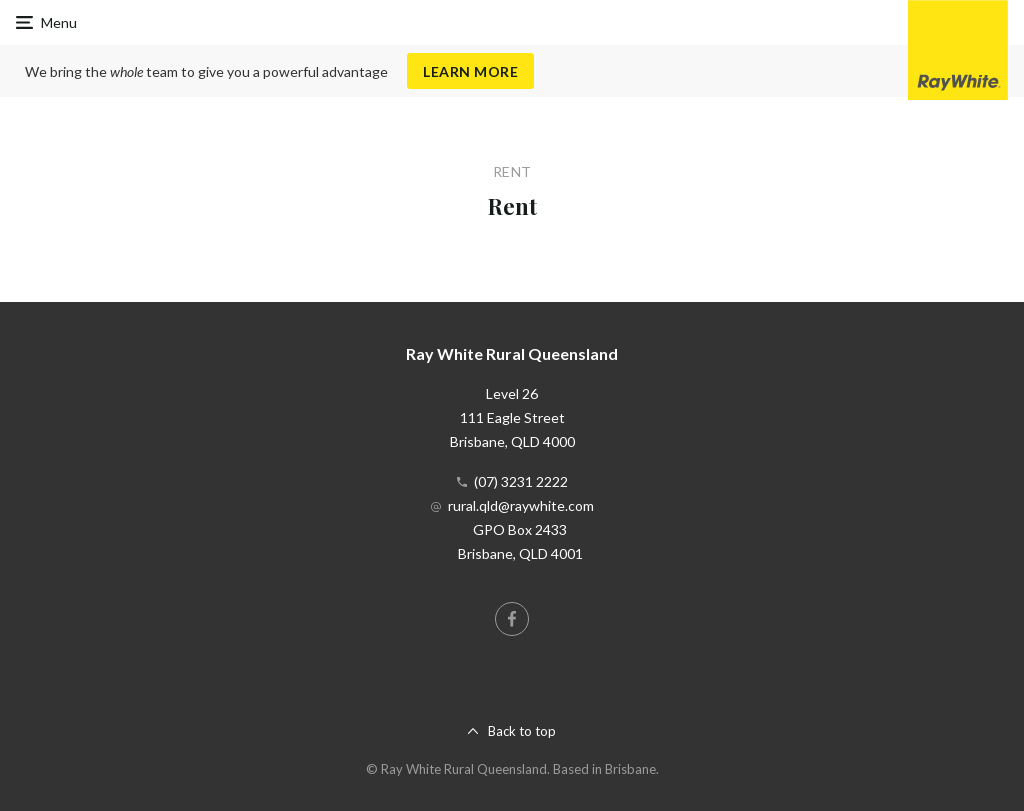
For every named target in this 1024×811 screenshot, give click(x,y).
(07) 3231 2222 (521, 481)
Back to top (522, 731)
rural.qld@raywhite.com (521, 505)
